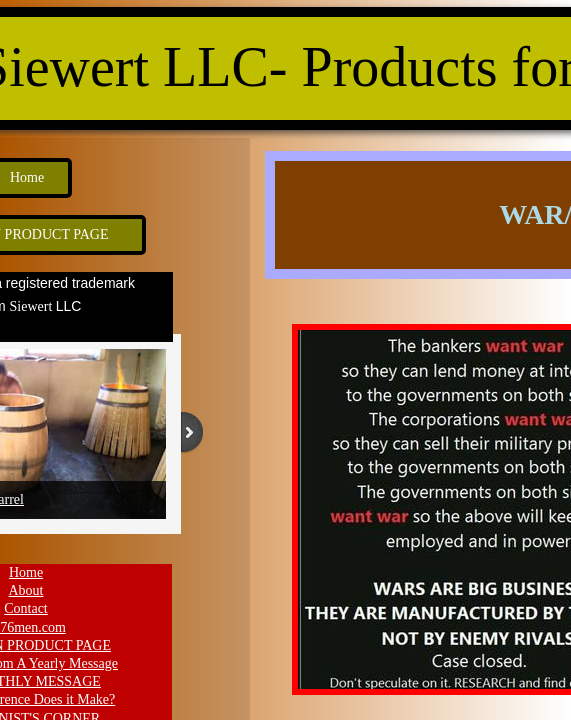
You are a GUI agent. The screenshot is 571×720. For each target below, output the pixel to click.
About (26, 590)
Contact (26, 608)
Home (26, 572)
